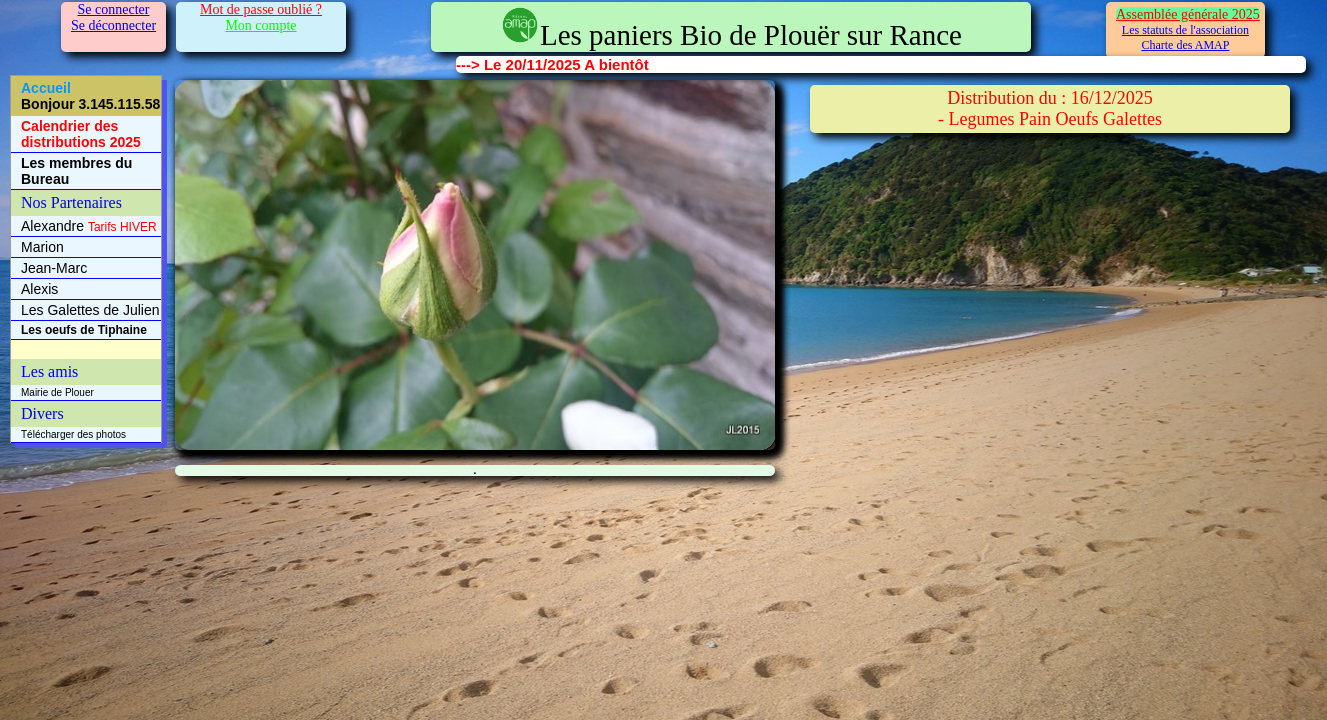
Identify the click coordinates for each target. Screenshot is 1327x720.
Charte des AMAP (1185, 45)
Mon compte (260, 25)
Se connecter (114, 9)
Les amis (49, 371)
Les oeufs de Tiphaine (84, 330)
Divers (42, 413)
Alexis (39, 289)
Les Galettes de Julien (90, 310)
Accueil (90, 96)
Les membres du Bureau (76, 171)
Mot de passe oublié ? (261, 9)
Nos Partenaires (71, 202)
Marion (42, 247)
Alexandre (89, 226)
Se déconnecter (113, 25)
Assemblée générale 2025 (1188, 14)
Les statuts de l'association (1185, 30)
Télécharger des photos (73, 434)
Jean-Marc (54, 268)
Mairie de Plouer (57, 392)
